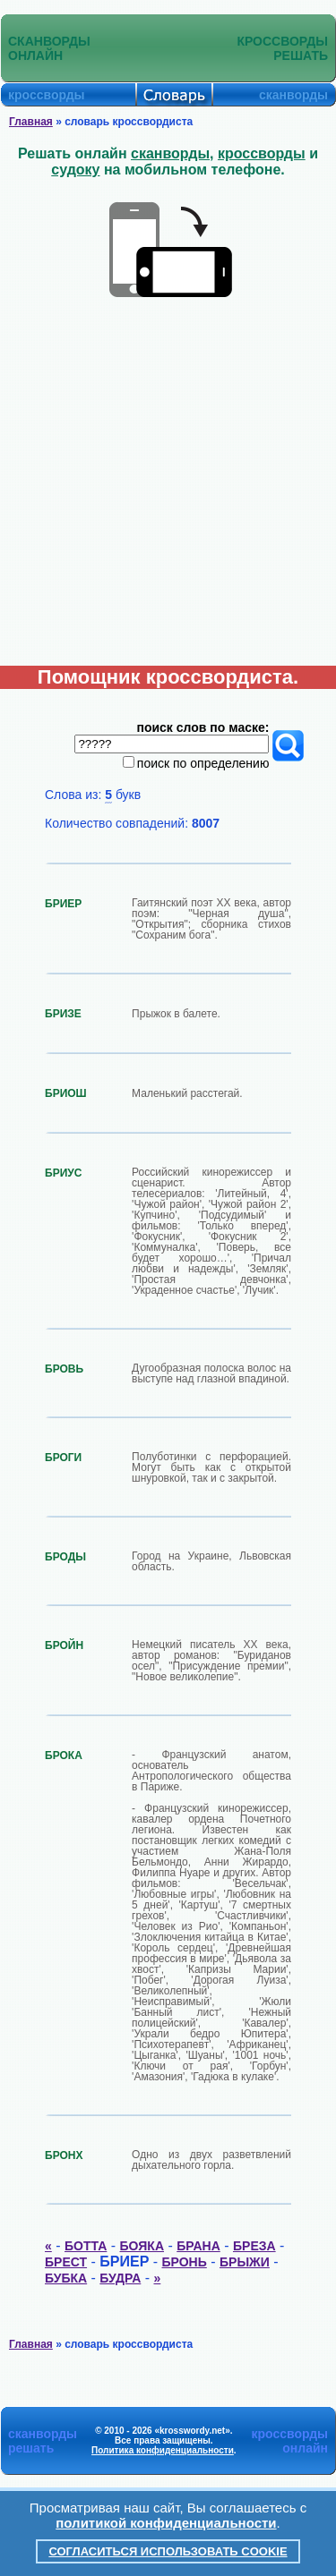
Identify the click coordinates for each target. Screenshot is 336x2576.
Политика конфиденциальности (162, 2450)
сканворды (170, 153)
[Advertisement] (168, 489)
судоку (75, 169)
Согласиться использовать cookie (167, 2551)
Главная (31, 121)
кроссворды (262, 153)
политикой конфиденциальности (166, 2522)
